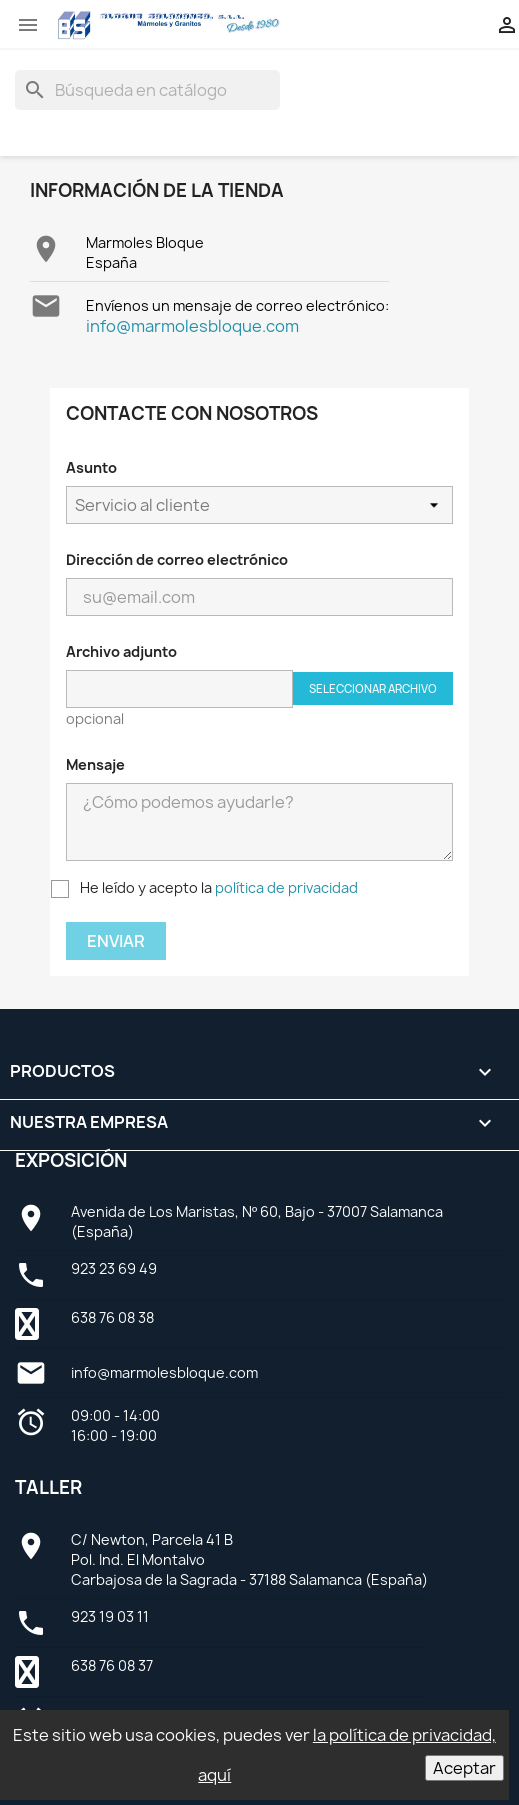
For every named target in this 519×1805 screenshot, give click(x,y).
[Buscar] (147, 90)
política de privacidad (286, 887)
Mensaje (95, 764)
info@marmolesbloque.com (192, 326)
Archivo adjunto (121, 651)
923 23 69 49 (114, 1268)
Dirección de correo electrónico (177, 559)
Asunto (91, 467)
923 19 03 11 (110, 1616)
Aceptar (464, 1768)
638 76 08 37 (112, 1665)
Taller (48, 1487)
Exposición (71, 1160)
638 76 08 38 (112, 1317)
